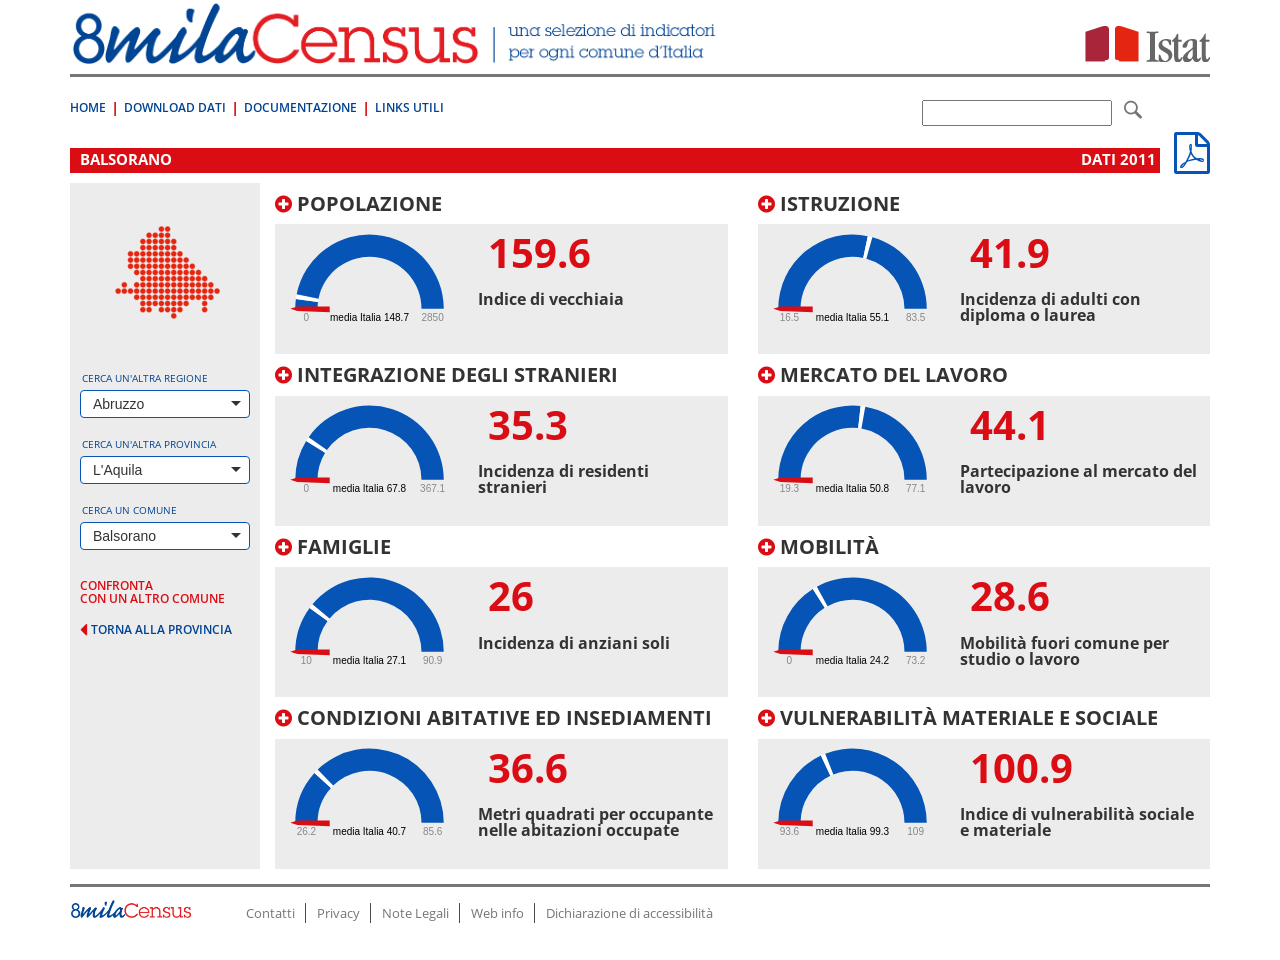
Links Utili (409, 107)
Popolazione (358, 203)
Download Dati (175, 107)
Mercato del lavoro (883, 374)
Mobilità (818, 546)
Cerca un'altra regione (145, 378)
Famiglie (333, 546)
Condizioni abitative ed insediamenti (493, 717)
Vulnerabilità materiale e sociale (958, 717)
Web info (497, 913)
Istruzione (829, 203)
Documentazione (300, 107)
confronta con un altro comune (152, 592)
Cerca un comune (129, 510)
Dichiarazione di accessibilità (629, 913)
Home (88, 107)
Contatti (270, 913)
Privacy (338, 913)
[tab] (501, 274)
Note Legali (415, 913)
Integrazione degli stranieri (446, 374)
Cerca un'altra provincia (149, 444)
